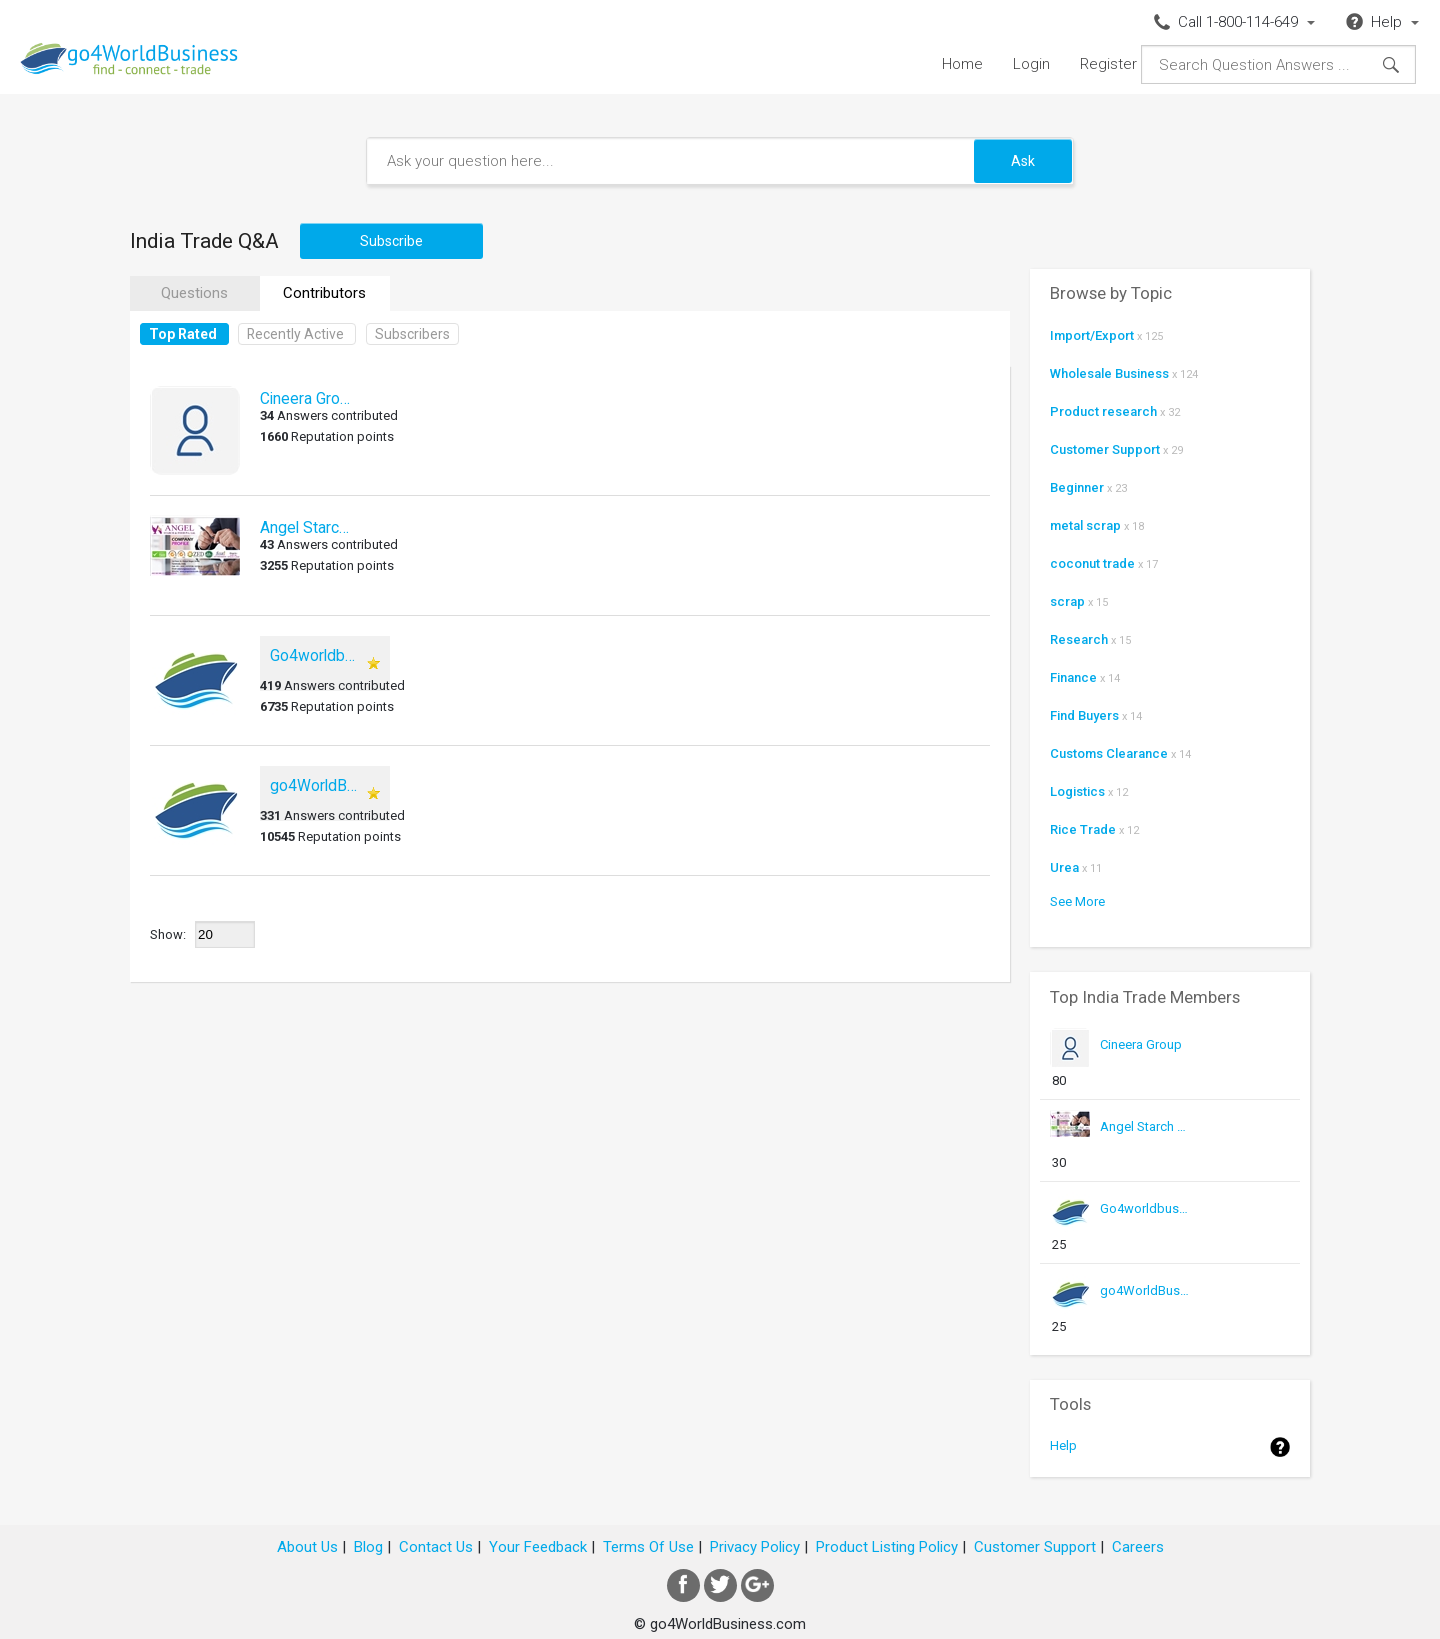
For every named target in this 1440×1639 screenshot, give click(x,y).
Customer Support (1105, 449)
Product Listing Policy (887, 1547)
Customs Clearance (1109, 753)
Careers (1138, 1547)
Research (1079, 639)
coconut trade (1092, 563)
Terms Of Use (648, 1547)
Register (1108, 64)
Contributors (324, 293)
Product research (1103, 411)
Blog (368, 1547)
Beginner (1077, 487)
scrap (1067, 601)
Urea (1064, 867)
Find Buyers (1084, 715)
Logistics (1077, 791)
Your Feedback (538, 1547)
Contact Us (436, 1547)
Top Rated (183, 334)
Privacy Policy (755, 1547)
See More (1077, 901)
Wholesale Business (1109, 373)
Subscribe (391, 241)
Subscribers (412, 334)
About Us (307, 1547)
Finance (1073, 677)
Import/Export (1092, 335)
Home (962, 64)
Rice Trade (1083, 829)
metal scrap (1085, 525)
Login (1031, 64)
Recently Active (295, 334)
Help (1063, 1445)
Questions (194, 293)
